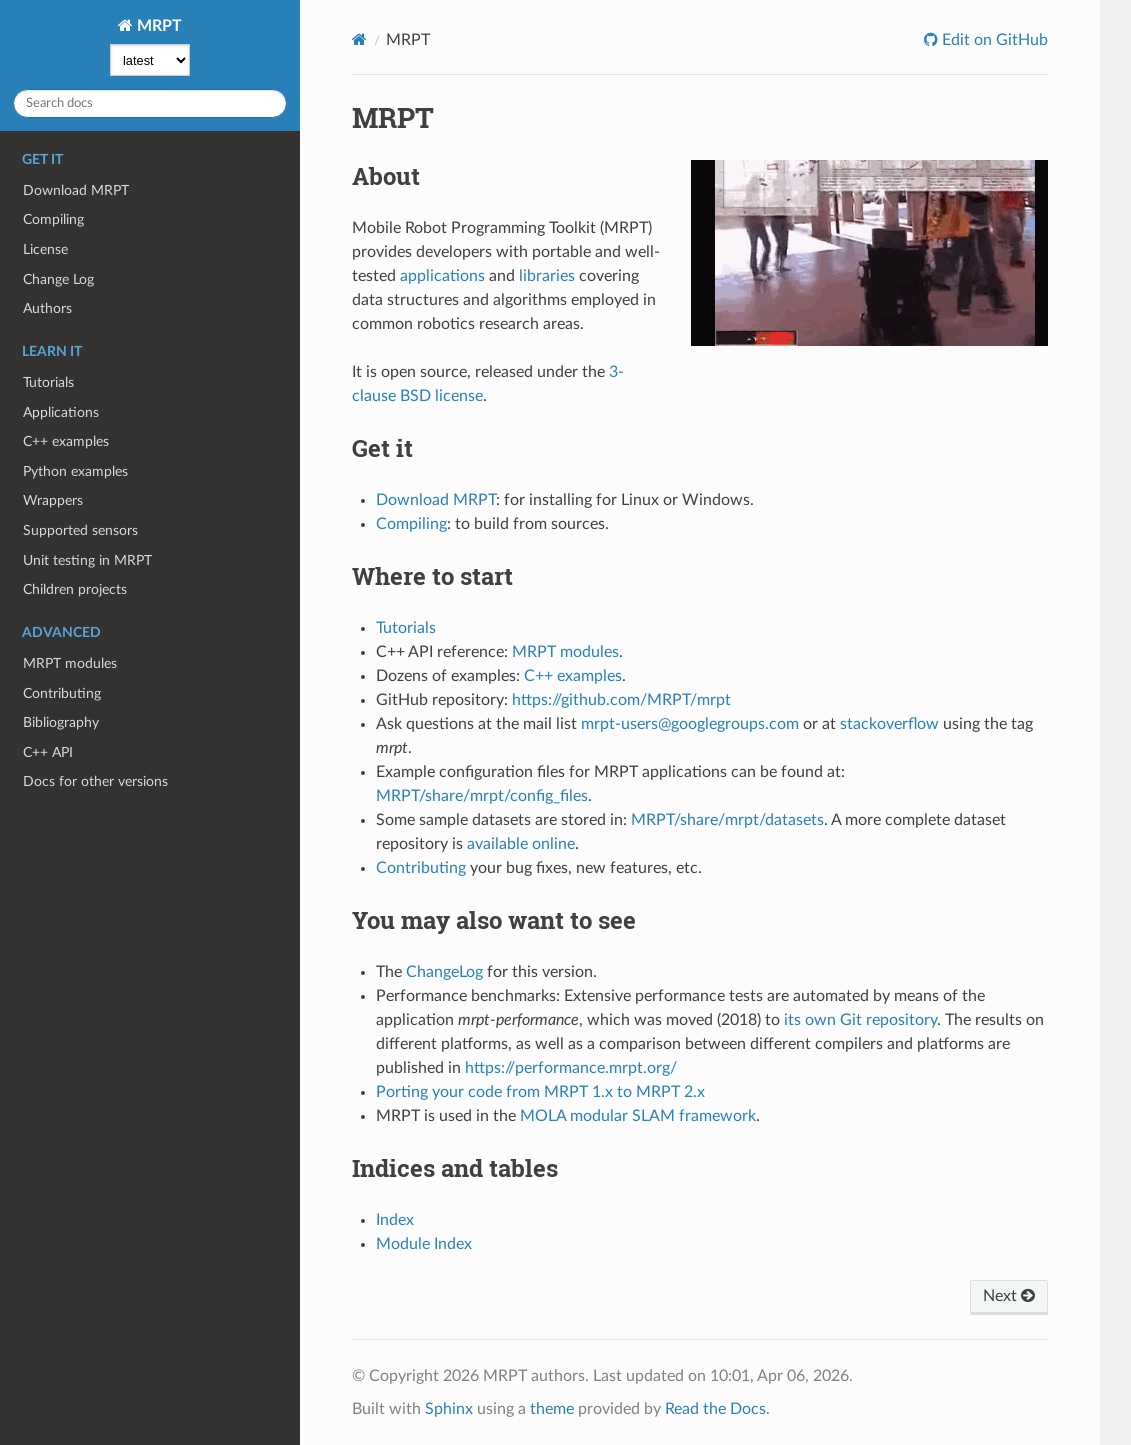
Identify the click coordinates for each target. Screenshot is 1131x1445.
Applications (61, 412)
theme (552, 1409)
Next (1009, 1296)
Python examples (75, 471)
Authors (47, 308)
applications (442, 276)
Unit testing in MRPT (87, 560)
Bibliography (61, 722)
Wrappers (53, 500)
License (45, 249)
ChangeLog (444, 972)
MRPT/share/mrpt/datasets (727, 820)
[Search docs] (150, 103)
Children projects (75, 589)
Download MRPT (76, 190)
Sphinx (449, 1409)
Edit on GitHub (993, 40)
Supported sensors (80, 530)
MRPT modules (70, 663)
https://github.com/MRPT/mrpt (621, 700)
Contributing (62, 693)
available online (521, 844)
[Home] (359, 39)
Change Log (58, 279)
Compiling (53, 219)
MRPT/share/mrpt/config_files (482, 796)
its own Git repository (860, 1020)
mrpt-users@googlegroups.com (690, 724)
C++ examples (66, 441)
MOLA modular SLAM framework (638, 1116)
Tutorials (48, 382)
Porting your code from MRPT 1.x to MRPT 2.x (540, 1092)
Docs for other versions (95, 781)
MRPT (157, 26)
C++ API (48, 752)
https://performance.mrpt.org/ (571, 1068)
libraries (547, 276)
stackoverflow (889, 724)
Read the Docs (715, 1409)
